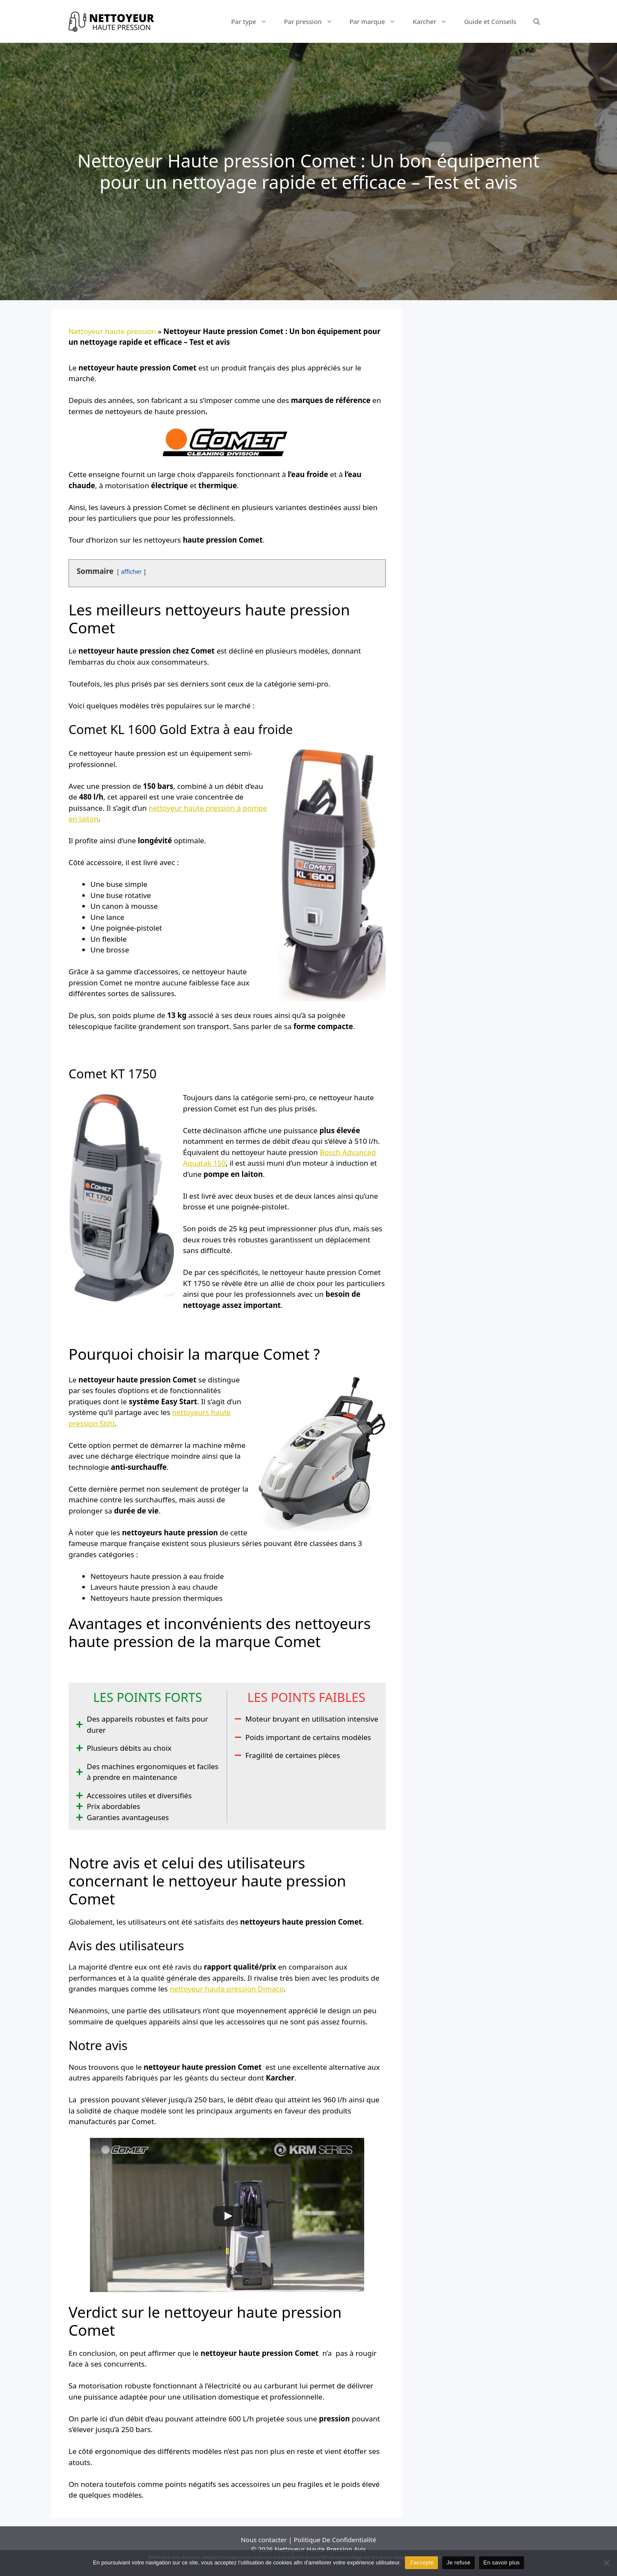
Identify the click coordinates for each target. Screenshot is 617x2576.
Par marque (377, 21)
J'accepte (421, 2562)
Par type (253, 21)
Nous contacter (264, 2539)
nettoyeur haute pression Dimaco (227, 1989)
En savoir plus (501, 2562)
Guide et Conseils (490, 21)
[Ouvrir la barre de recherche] (536, 21)
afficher (131, 571)
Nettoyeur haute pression (112, 331)
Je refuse (458, 2562)
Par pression (312, 21)
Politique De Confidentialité (335, 2539)
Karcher (434, 21)
